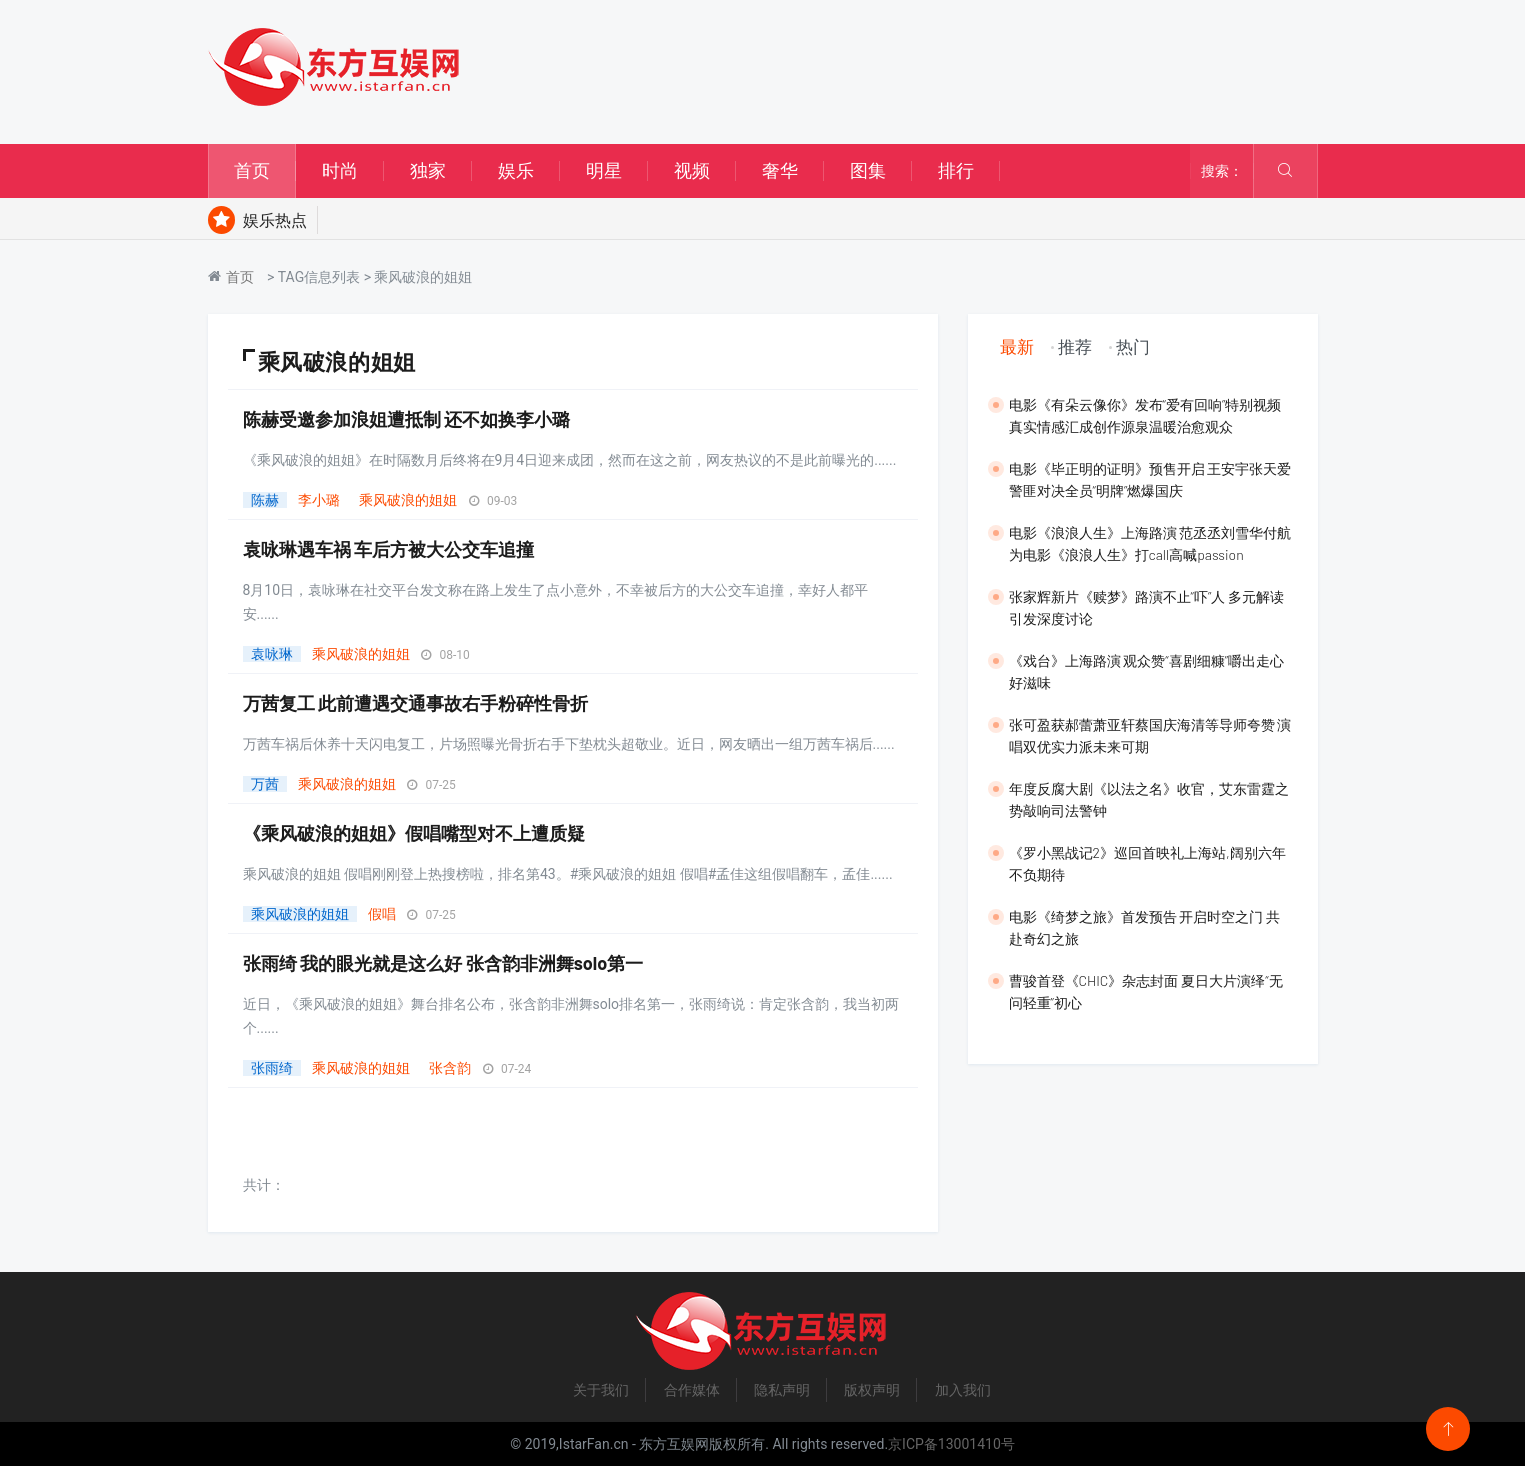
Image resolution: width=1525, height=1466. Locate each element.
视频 (692, 170)
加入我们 (963, 1390)
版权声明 (872, 1390)
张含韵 (450, 1068)
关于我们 (601, 1390)
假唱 (382, 914)
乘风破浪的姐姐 (408, 500)
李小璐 (319, 500)
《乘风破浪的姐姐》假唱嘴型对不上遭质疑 (414, 833)
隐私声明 (782, 1390)
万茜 (265, 784)
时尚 (340, 170)
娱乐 (516, 170)
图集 (868, 170)
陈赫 (265, 500)
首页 (252, 170)
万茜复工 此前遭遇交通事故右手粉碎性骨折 (416, 703)
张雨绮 (272, 1068)
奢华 (780, 170)
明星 (604, 170)
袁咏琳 (272, 654)
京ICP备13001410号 (951, 1444)
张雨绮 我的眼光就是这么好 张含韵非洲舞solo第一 (443, 963)
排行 (956, 170)
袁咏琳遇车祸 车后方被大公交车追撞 (389, 549)
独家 (428, 170)
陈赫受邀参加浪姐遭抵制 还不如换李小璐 (407, 419)
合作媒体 (692, 1390)
